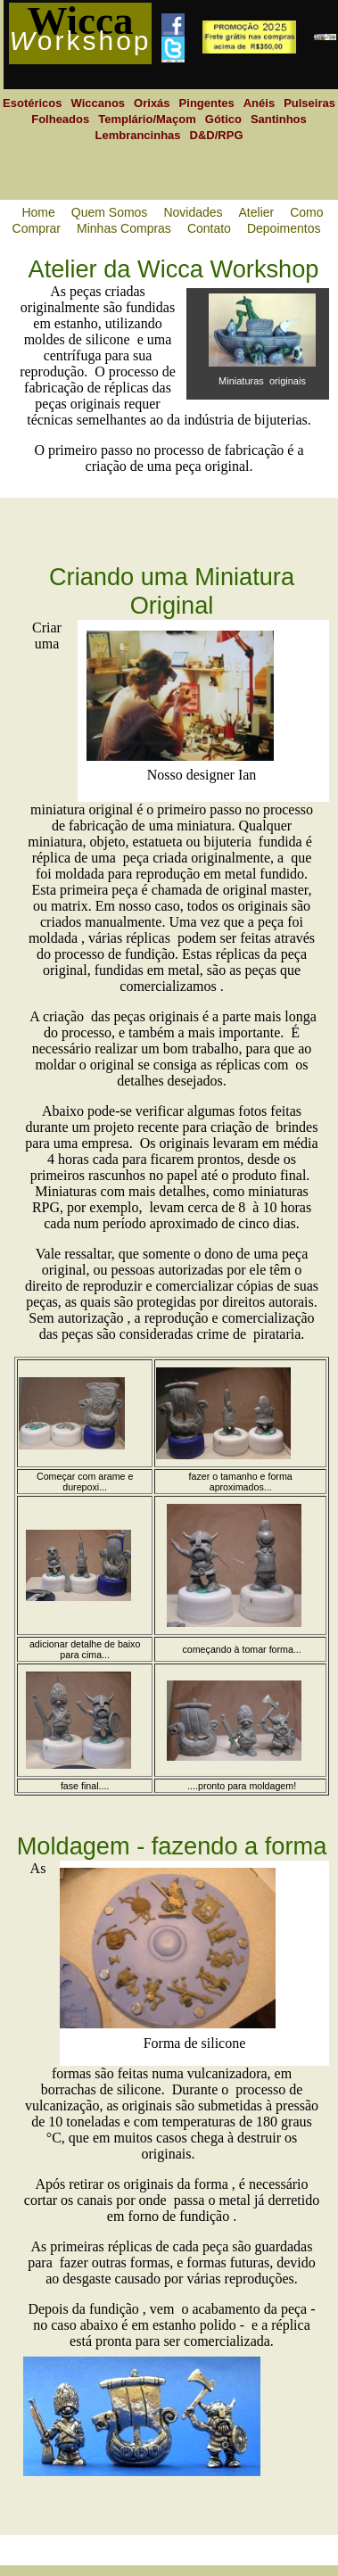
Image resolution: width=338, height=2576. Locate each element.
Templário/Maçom (147, 119)
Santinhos (279, 119)
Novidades (192, 212)
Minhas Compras (124, 228)
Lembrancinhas (137, 135)
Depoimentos (284, 228)
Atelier (257, 212)
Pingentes (207, 103)
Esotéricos (32, 103)
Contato (209, 228)
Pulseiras (309, 103)
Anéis (259, 103)
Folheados (60, 119)
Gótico (223, 119)
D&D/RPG (216, 135)
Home (37, 212)
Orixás (151, 103)
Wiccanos (98, 103)
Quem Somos (109, 212)
